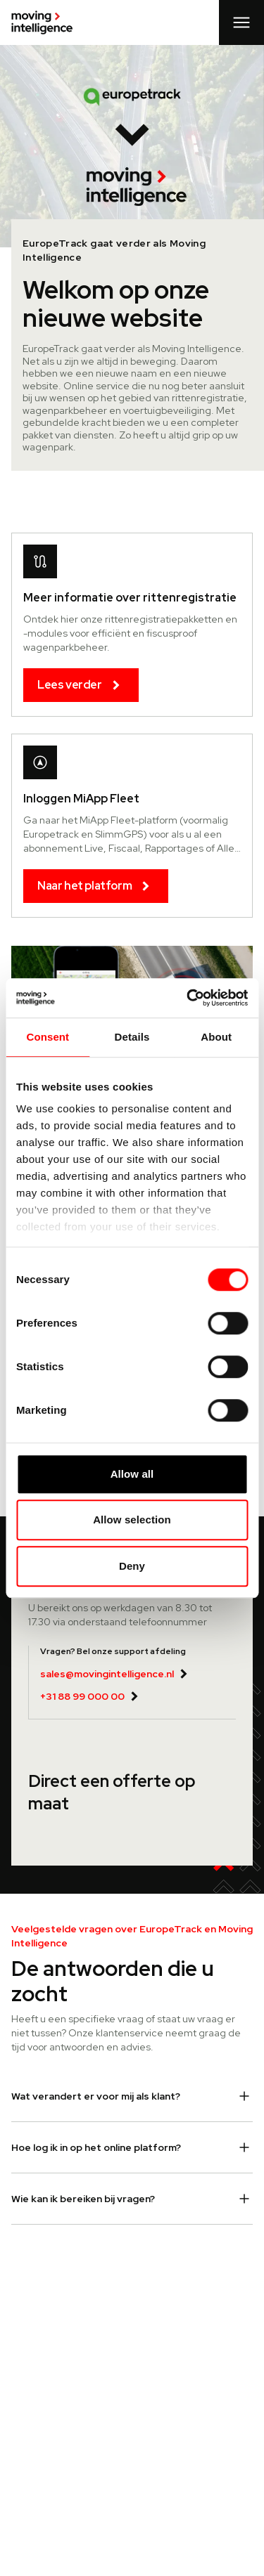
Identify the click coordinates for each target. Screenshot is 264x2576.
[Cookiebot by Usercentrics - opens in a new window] (188, 998)
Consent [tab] (47, 1037)
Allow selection (132, 1520)
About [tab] (216, 1037)
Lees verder (81, 685)
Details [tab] (132, 1037)
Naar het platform (95, 886)
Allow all (132, 1474)
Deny (132, 1566)
